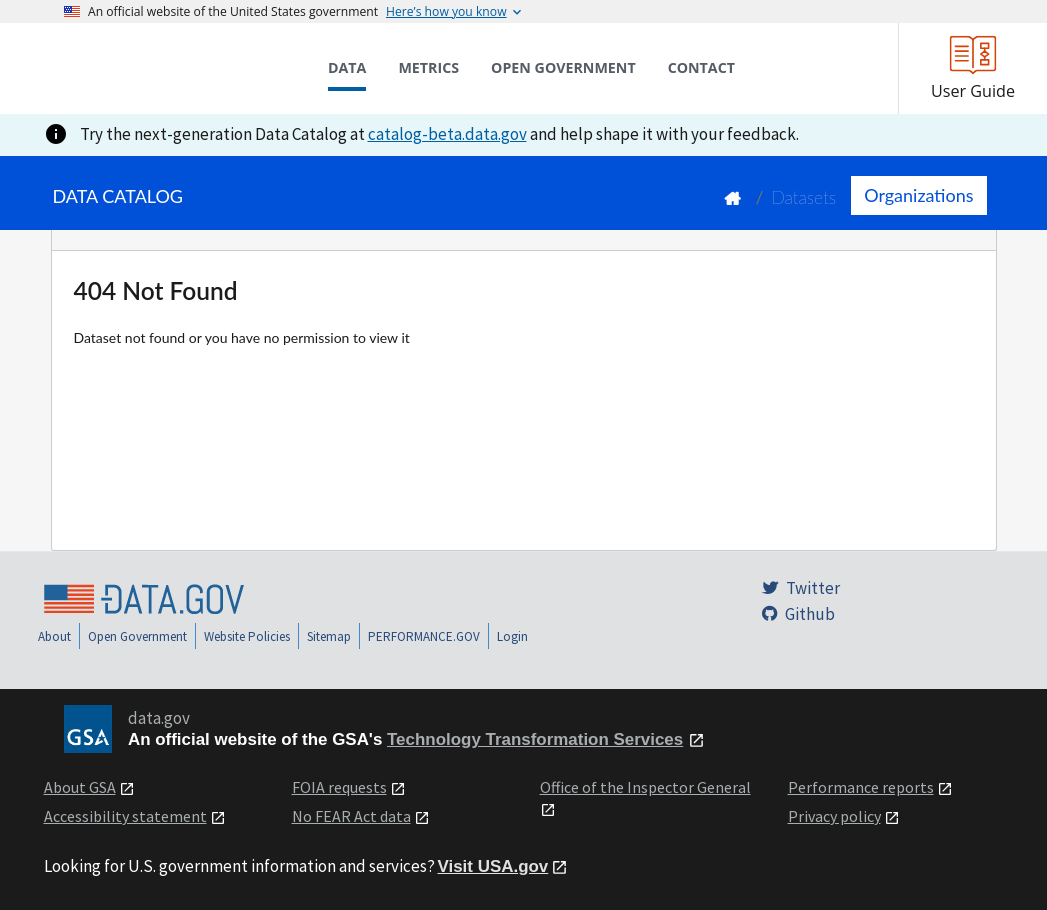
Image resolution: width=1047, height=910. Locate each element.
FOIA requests (339, 787)
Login (512, 636)
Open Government (137, 636)
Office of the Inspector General (645, 787)
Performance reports (861, 787)
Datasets (803, 197)
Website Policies (247, 636)
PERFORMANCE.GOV (424, 636)
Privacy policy (834, 816)
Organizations (918, 195)
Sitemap (329, 636)
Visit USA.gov (493, 866)
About (54, 636)
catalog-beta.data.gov (447, 134)
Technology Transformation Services (535, 739)
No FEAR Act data (351, 816)
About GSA (80, 787)
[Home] (164, 68)
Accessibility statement (125, 816)
